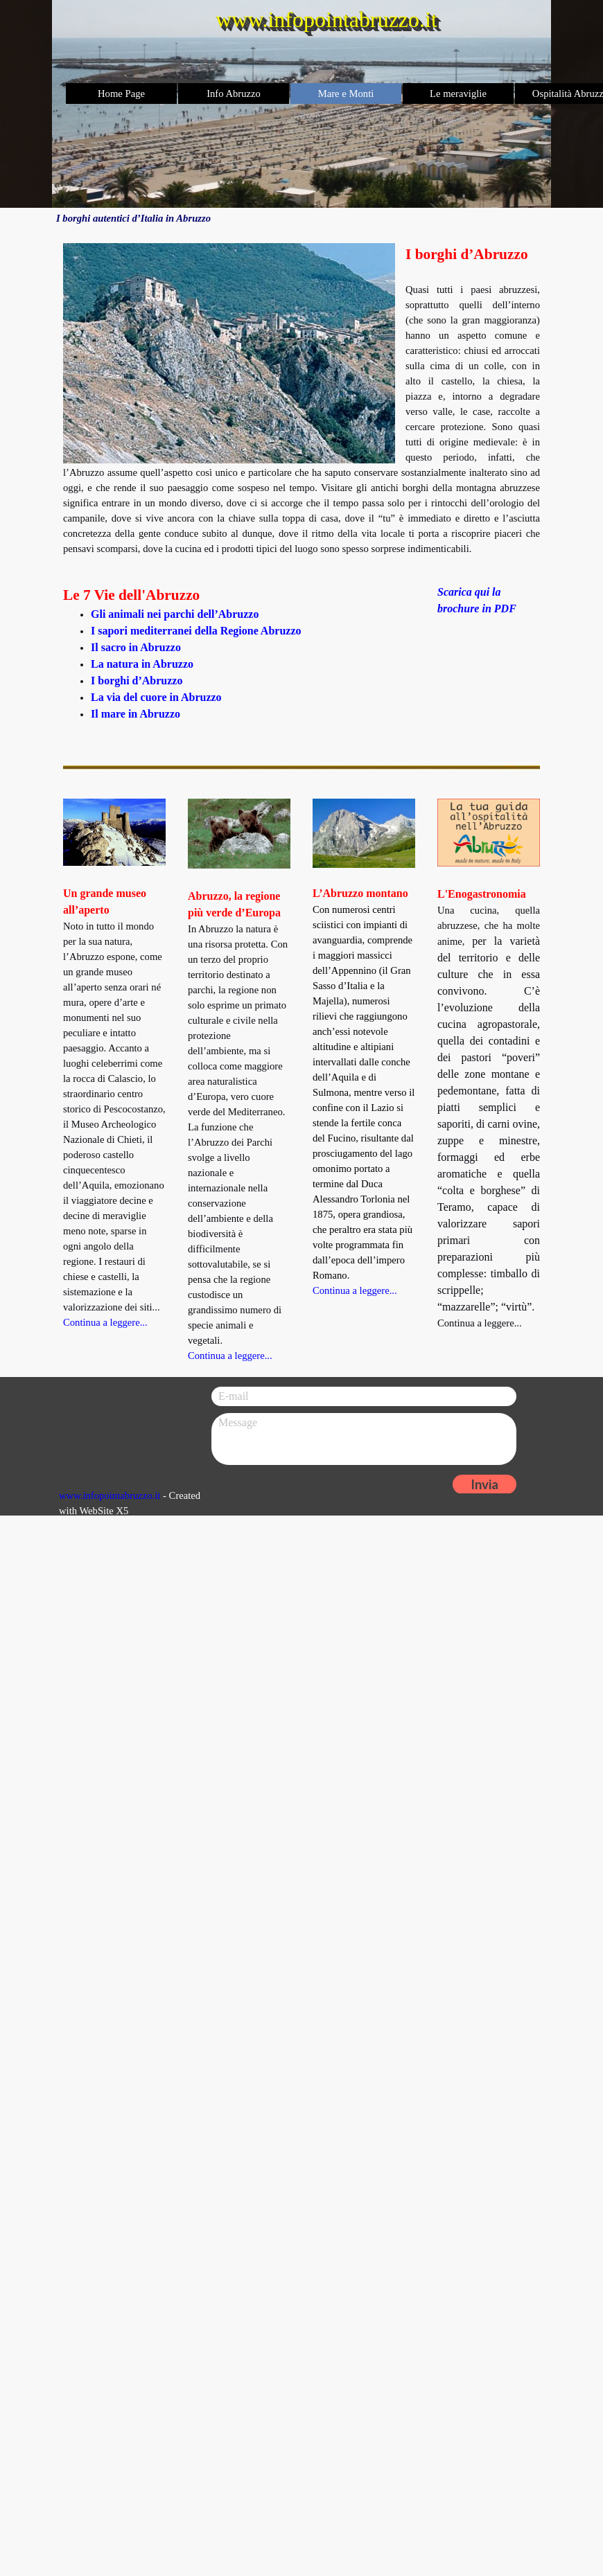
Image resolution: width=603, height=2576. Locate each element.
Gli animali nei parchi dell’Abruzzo (175, 614)
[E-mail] (363, 1396)
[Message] (363, 1439)
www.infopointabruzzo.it (109, 1495)
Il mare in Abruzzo (135, 714)
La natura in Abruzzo (142, 664)
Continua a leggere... (355, 1290)
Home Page (121, 93)
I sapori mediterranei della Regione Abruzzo (196, 631)
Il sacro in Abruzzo (136, 647)
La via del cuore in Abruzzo (156, 697)
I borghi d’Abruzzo (136, 680)
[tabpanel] (301, 399)
